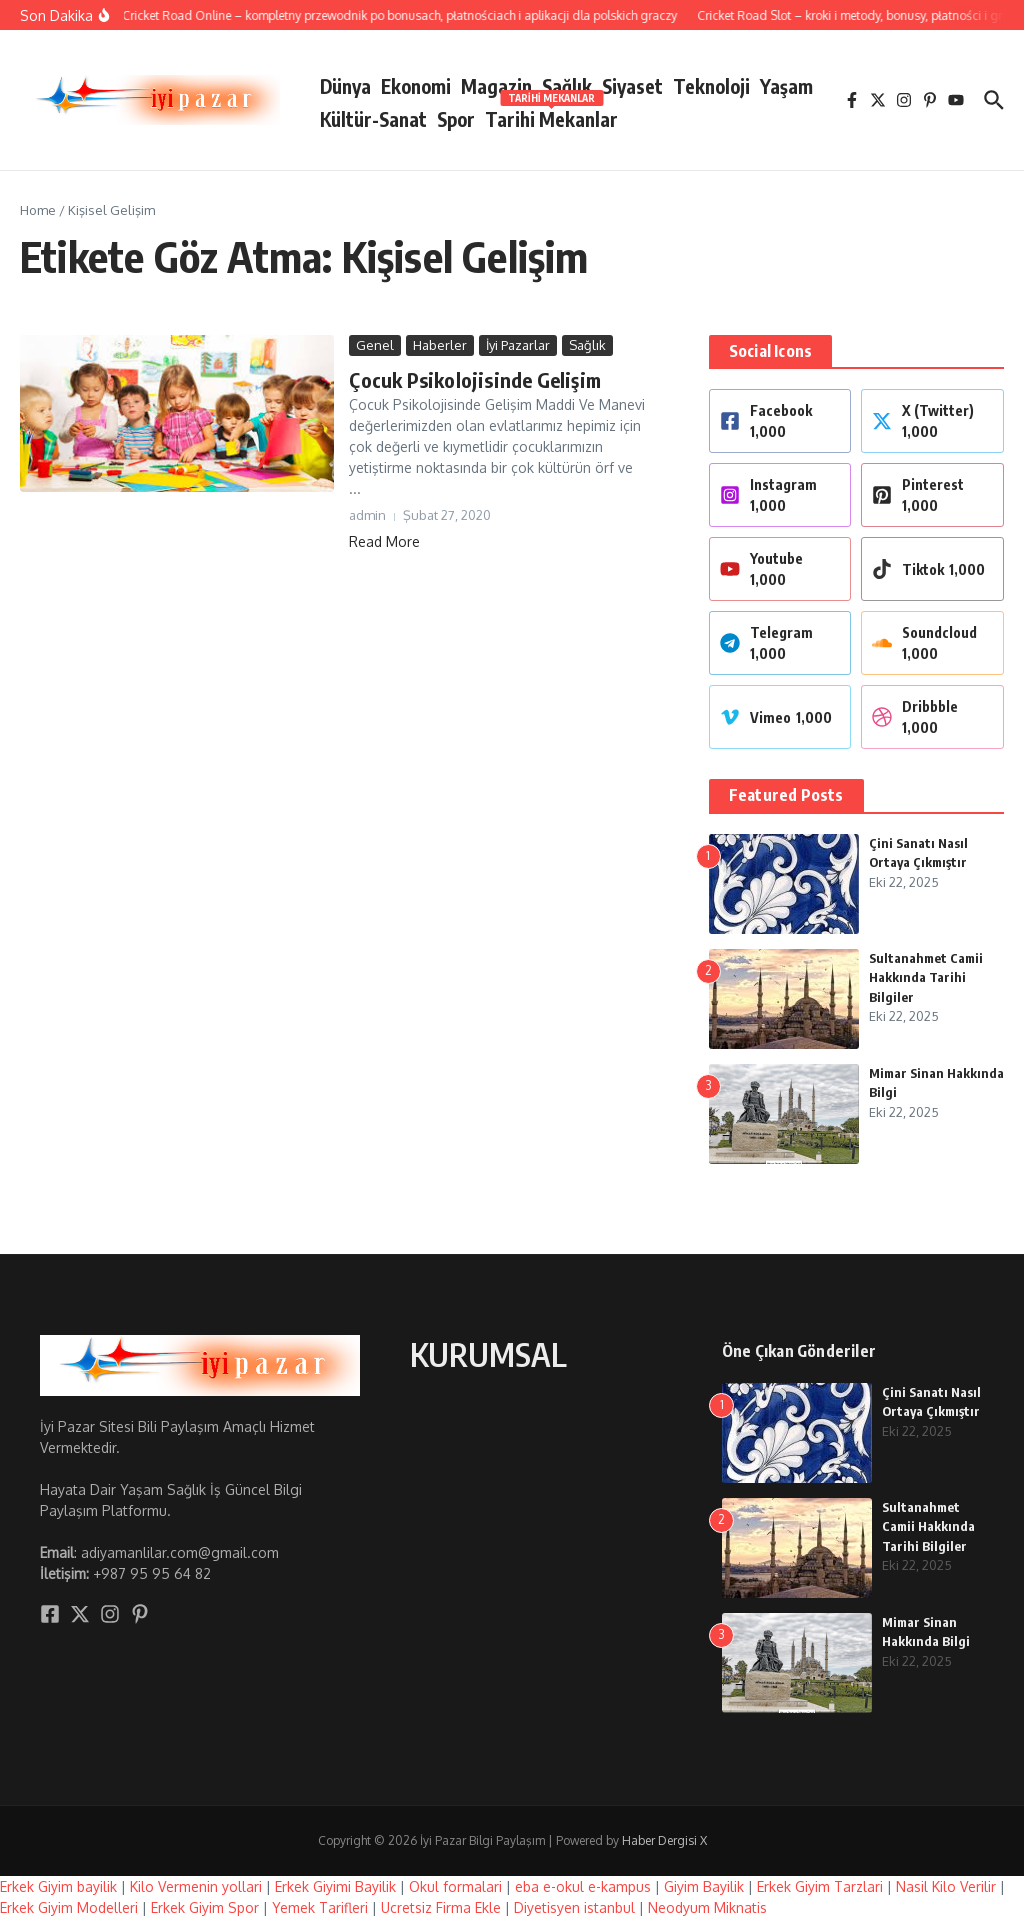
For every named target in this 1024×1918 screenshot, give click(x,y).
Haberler (440, 345)
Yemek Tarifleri (320, 1907)
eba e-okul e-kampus (583, 1886)
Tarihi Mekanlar (551, 115)
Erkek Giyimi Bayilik (335, 1886)
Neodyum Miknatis (707, 1907)
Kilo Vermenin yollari (196, 1886)
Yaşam (786, 86)
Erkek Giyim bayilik (58, 1886)
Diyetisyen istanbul (574, 1907)
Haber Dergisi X (664, 1840)
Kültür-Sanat (373, 119)
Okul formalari (455, 1886)
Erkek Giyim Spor (205, 1907)
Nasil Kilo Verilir (946, 1886)
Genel (375, 345)
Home (38, 210)
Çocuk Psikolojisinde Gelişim (475, 379)
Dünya (345, 86)
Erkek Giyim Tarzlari (820, 1886)
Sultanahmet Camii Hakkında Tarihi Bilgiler (926, 977)
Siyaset (632, 86)
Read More (384, 541)
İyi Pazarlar (518, 345)
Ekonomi (416, 86)
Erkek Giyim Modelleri (69, 1907)
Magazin (496, 86)
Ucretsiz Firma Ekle (441, 1907)
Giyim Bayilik (704, 1886)
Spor (456, 119)
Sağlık (567, 86)
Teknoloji (711, 86)
